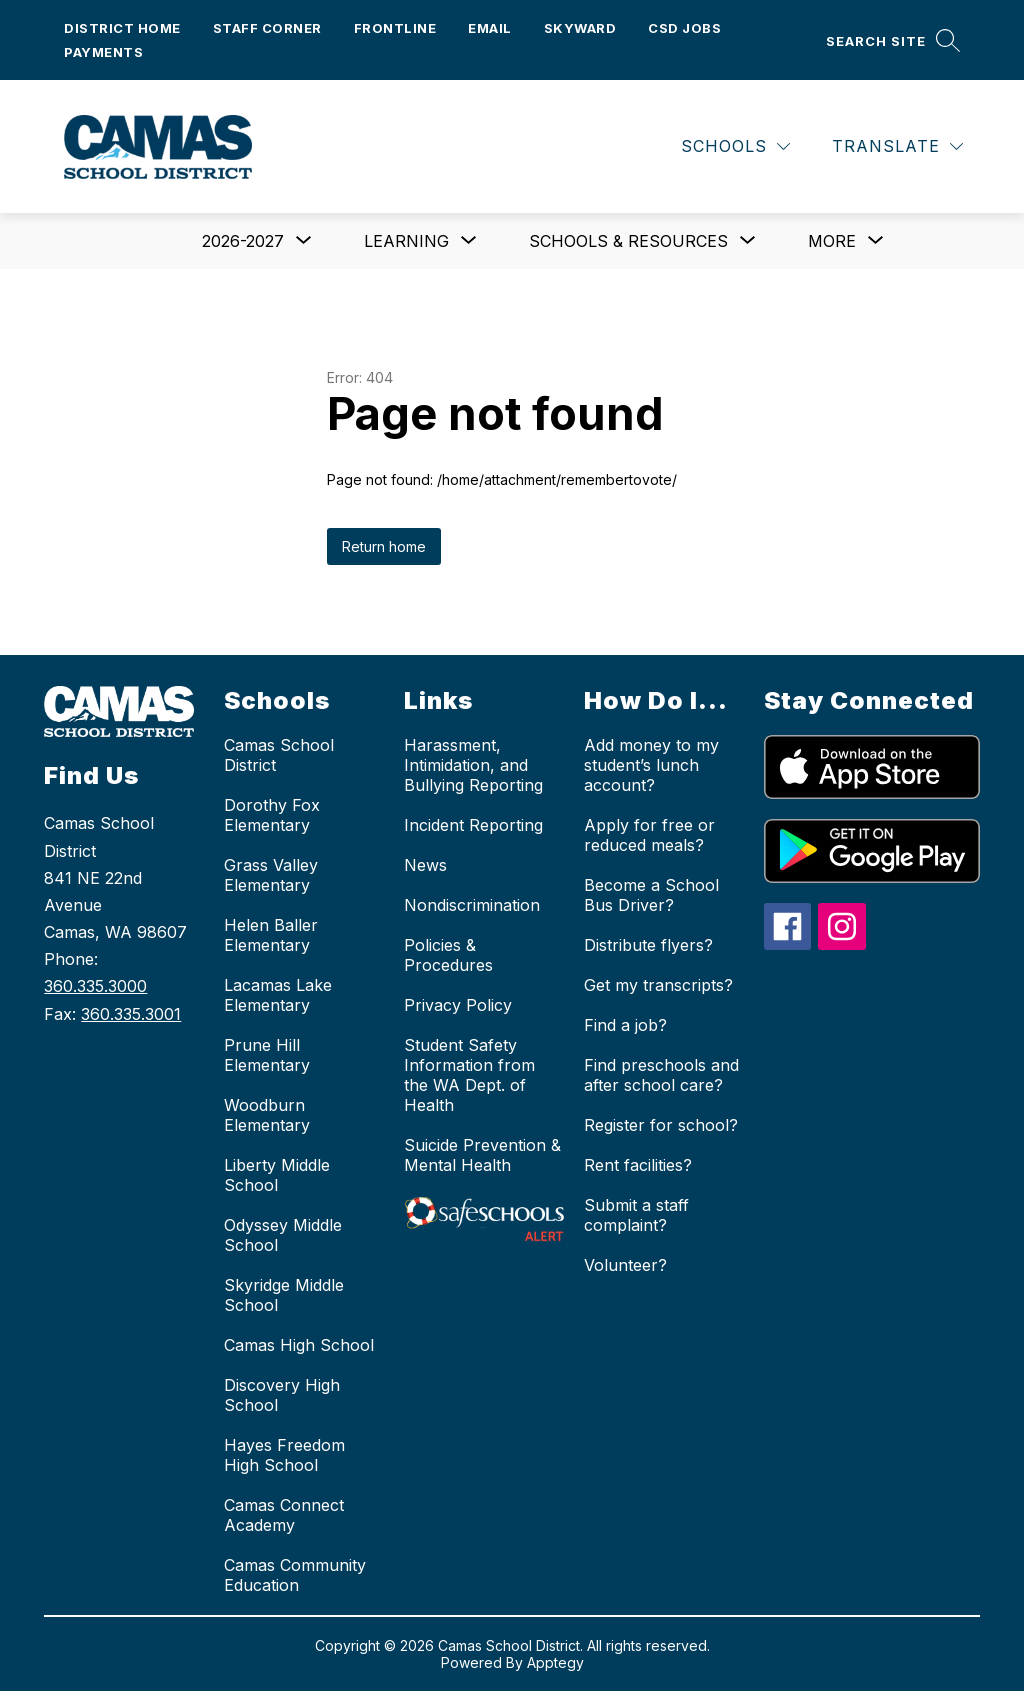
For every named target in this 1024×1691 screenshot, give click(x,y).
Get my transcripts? (658, 985)
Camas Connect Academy (284, 1515)
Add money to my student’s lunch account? (651, 765)
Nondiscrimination (472, 905)
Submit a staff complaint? (636, 1215)
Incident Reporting (473, 825)
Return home (384, 546)
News (425, 865)
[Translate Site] (897, 146)
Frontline (395, 28)
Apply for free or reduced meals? (649, 835)
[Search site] (893, 40)
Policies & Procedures (448, 955)
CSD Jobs (684, 28)
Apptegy (555, 1662)
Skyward (580, 28)
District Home (122, 28)
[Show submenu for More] (832, 241)
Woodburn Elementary (267, 1115)
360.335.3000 (95, 986)
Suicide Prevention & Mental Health (482, 1155)
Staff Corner (267, 28)
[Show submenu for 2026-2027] (243, 241)
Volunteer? (625, 1265)
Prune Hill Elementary (267, 1055)
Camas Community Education (295, 1575)
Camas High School (299, 1345)
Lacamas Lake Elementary (278, 995)
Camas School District (279, 755)
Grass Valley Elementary (271, 875)
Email (490, 28)
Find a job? (625, 1025)
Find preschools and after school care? (661, 1075)
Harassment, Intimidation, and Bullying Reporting (473, 765)
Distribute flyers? (648, 945)
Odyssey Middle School (283, 1235)
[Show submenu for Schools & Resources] (628, 241)
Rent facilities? (638, 1165)
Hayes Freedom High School (284, 1455)
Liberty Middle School (277, 1175)
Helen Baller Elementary (271, 935)
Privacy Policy (458, 1005)
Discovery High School (282, 1395)
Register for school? (661, 1125)
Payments (103, 52)
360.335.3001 (131, 1014)
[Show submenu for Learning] (406, 241)
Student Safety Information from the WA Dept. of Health (469, 1075)
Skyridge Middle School (284, 1295)
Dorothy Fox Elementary (272, 815)
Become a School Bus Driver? (651, 895)
